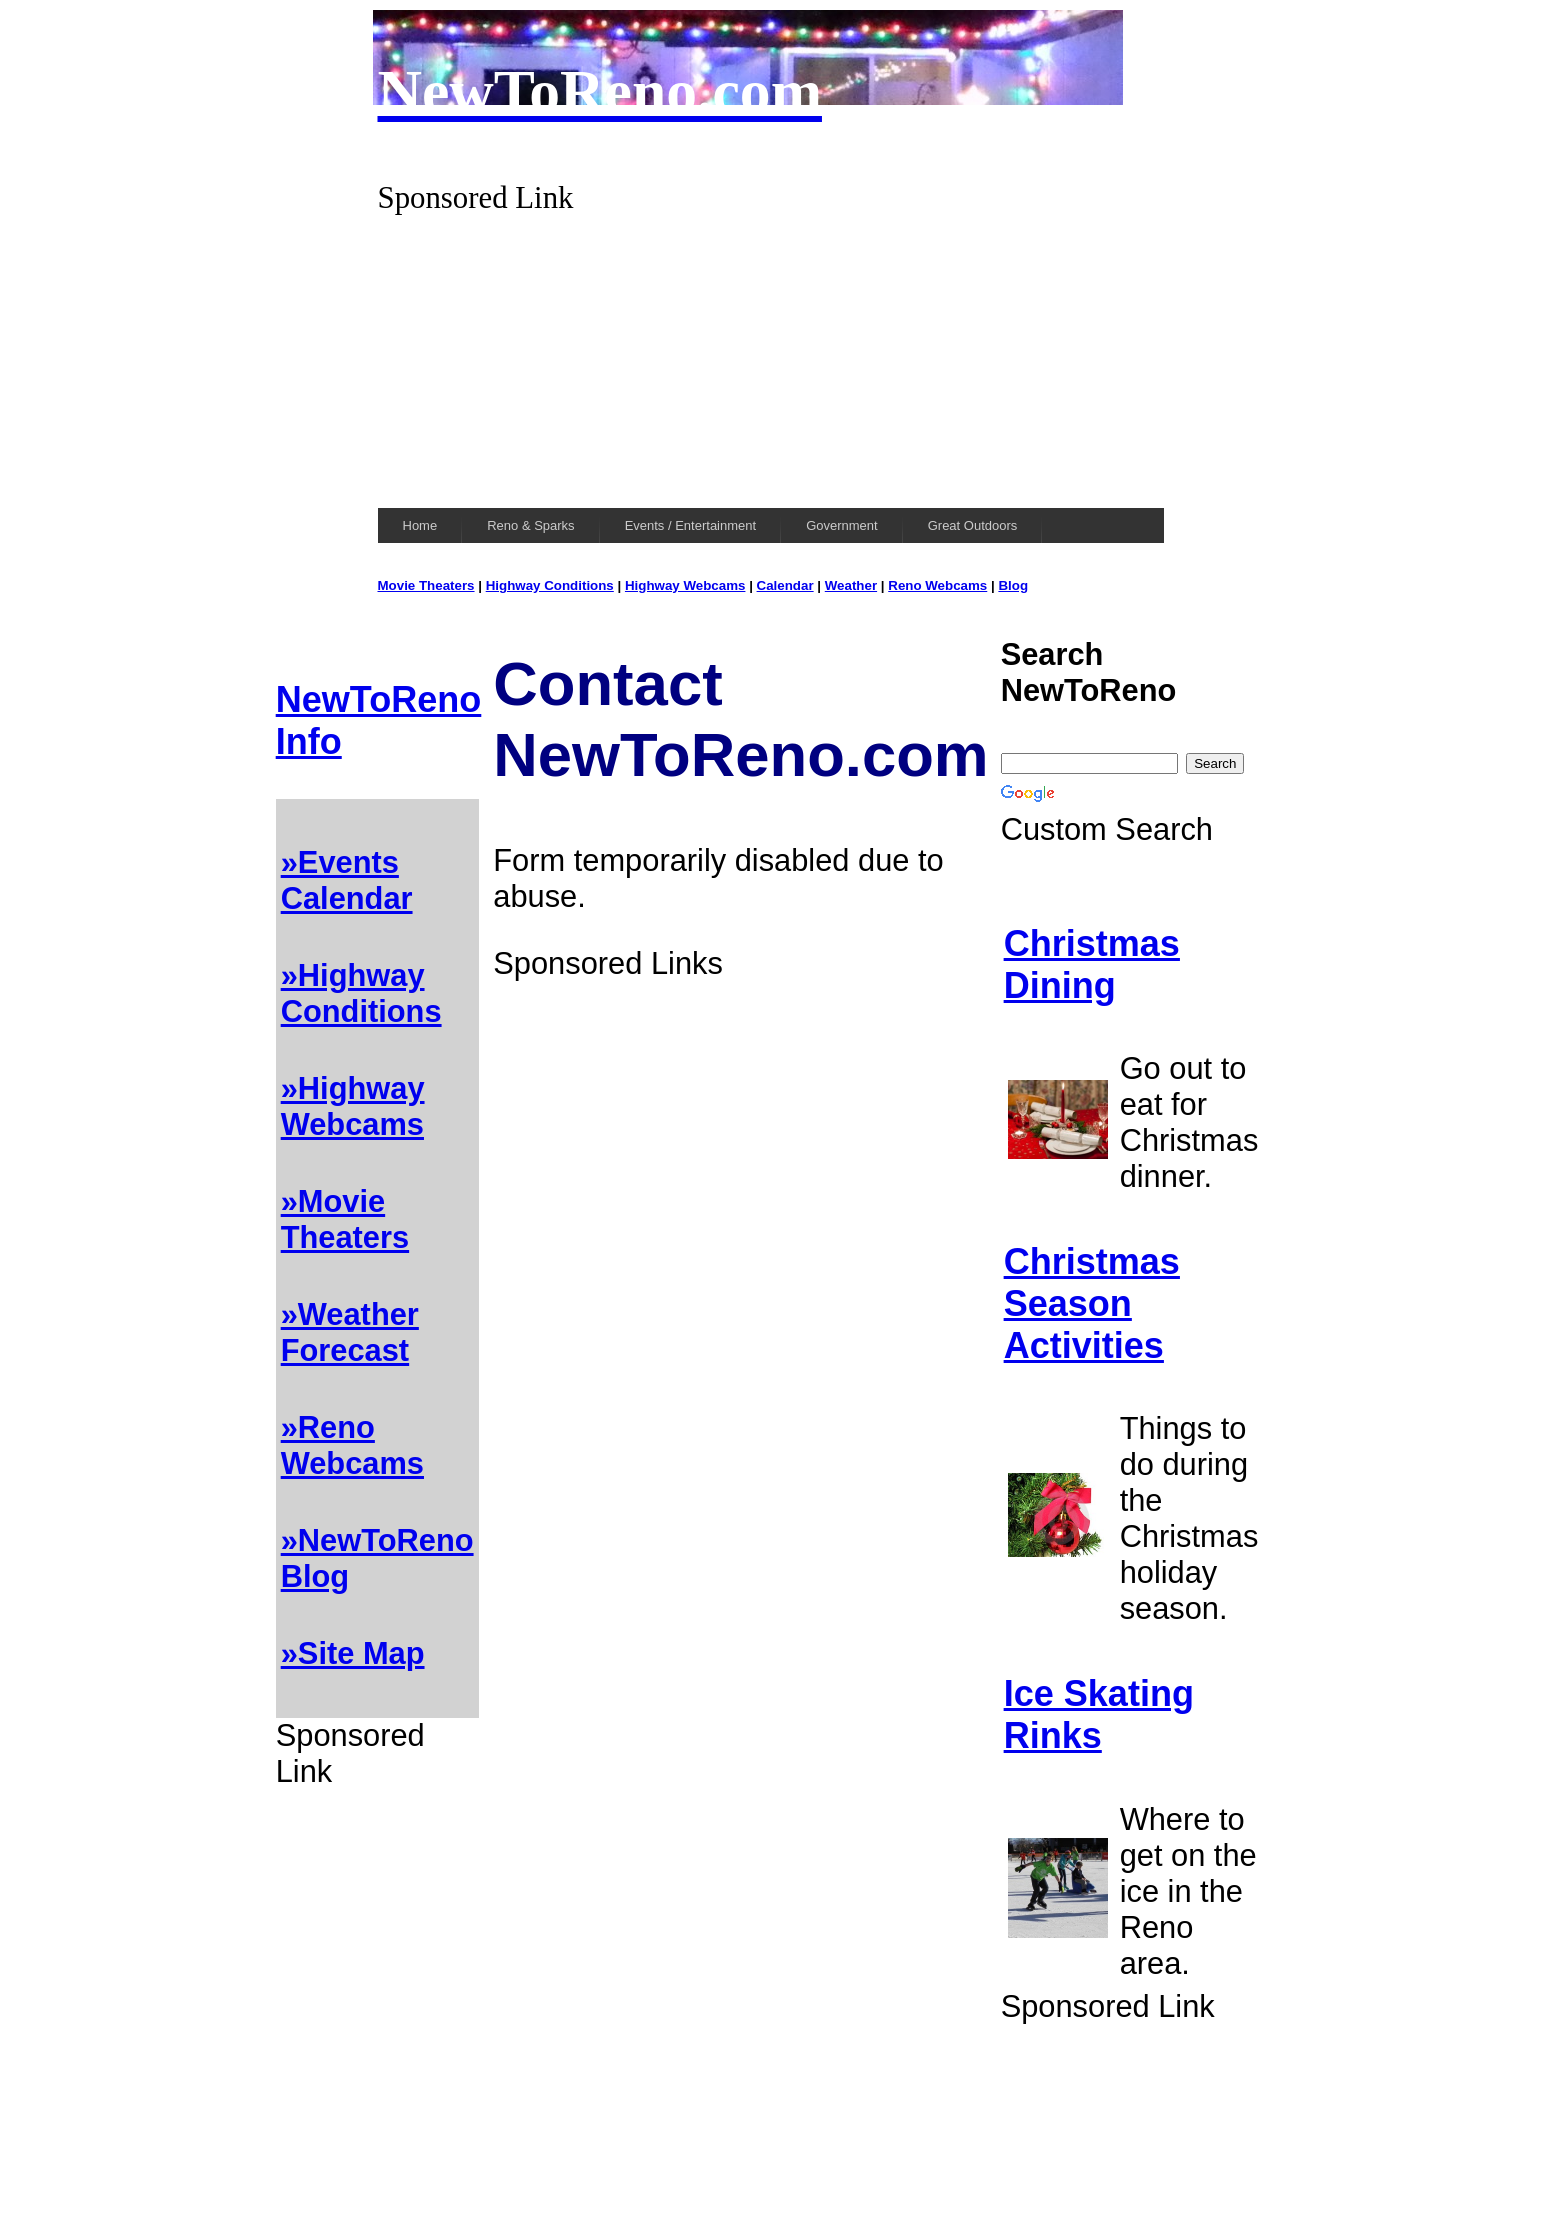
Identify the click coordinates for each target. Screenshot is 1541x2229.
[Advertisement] (771, 356)
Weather (851, 585)
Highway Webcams (685, 585)
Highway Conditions (550, 585)
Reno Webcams (937, 585)
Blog (1013, 585)
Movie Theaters (426, 585)
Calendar (785, 585)
